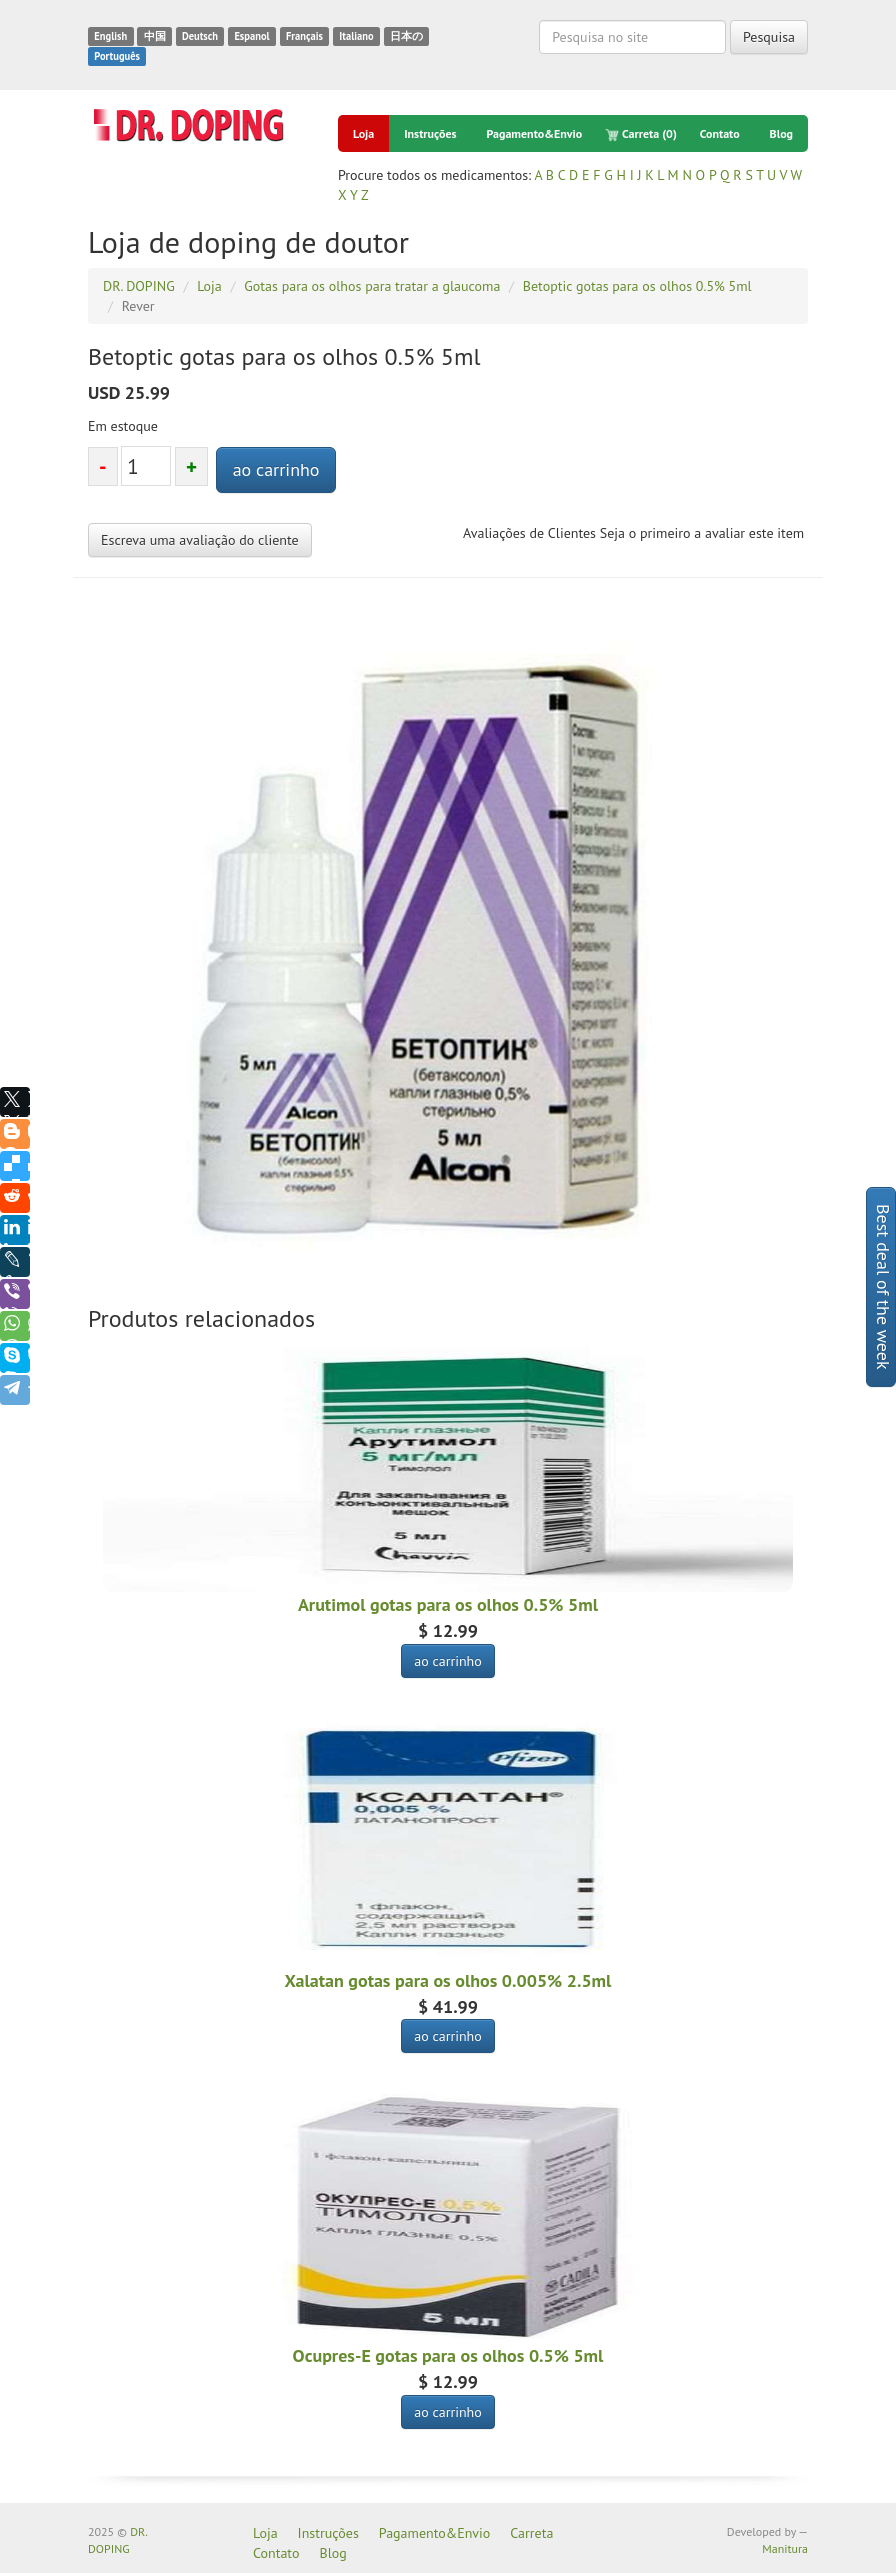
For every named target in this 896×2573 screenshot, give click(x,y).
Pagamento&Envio (535, 133)
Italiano (356, 36)
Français (304, 36)
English (110, 36)
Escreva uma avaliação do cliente (200, 540)
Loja (363, 133)
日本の (406, 36)
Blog (782, 133)
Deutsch (200, 36)
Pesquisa (769, 37)
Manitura (785, 2548)
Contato (720, 133)
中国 (155, 36)
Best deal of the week (883, 1287)
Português (117, 56)
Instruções (430, 133)
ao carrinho (276, 469)
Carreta (641, 134)
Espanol (251, 36)
